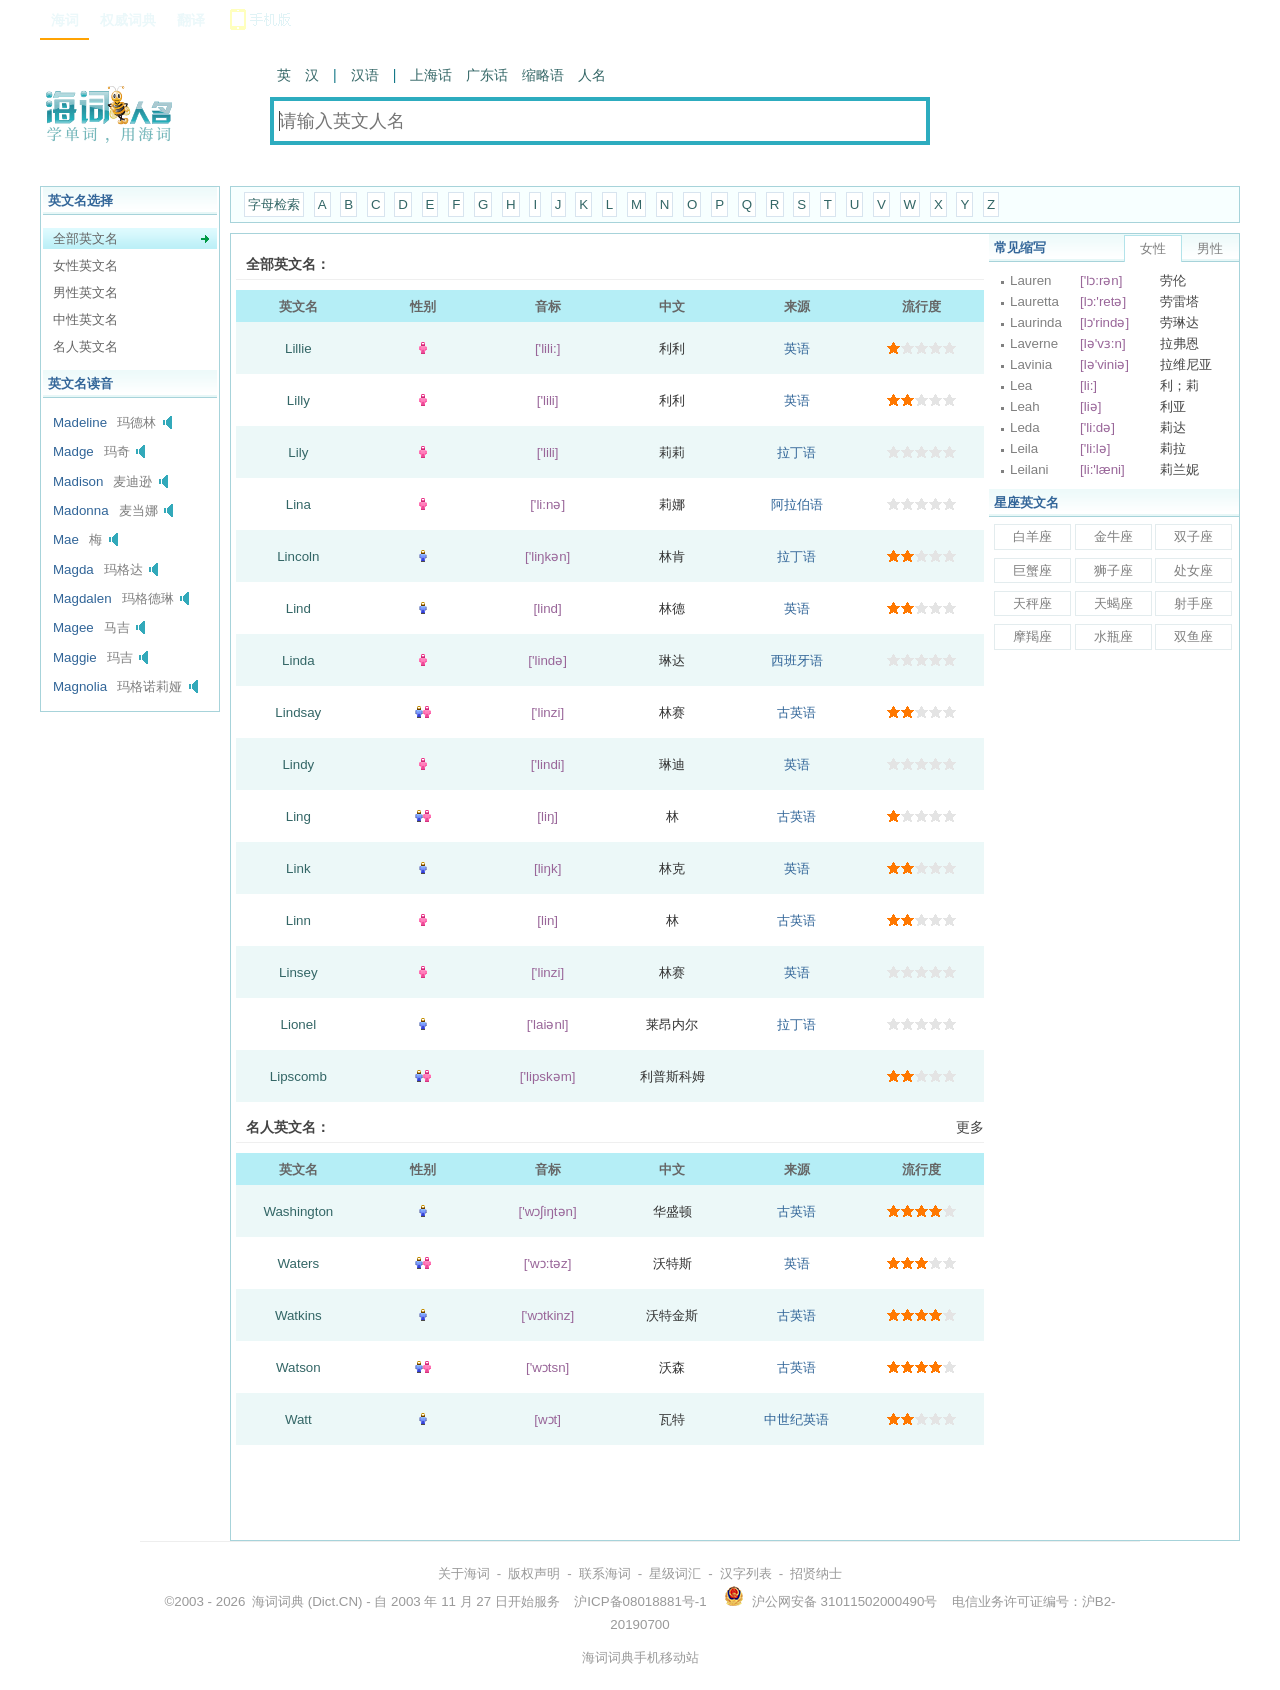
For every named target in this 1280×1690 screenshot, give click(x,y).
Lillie (298, 348)
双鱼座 (1193, 636)
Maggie (75, 657)
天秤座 (1032, 603)
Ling (298, 816)
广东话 (487, 75)
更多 (970, 1127)
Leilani (1029, 469)
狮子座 (1113, 570)
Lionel (299, 1024)
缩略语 (543, 75)
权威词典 (128, 20)
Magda (73, 569)
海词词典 (278, 1601)
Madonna (81, 510)
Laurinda (1036, 322)
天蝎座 (1113, 603)
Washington (298, 1211)
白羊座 (1032, 536)
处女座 (1193, 570)
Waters (298, 1263)
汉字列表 (746, 1573)
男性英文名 (85, 292)
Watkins (298, 1315)
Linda (298, 660)
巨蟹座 (1032, 570)
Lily (298, 452)
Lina (298, 504)
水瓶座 (1113, 636)
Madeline (80, 422)
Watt (298, 1419)
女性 (1153, 248)
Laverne (1034, 343)
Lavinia (1031, 364)
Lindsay (298, 712)
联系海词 (605, 1573)
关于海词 (464, 1573)
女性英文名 (85, 265)
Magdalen (82, 598)
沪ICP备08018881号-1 (640, 1601)
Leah (1025, 406)
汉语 (365, 75)
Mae (66, 539)
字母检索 (274, 204)
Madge (73, 451)
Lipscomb (298, 1076)
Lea (1021, 385)
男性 (1210, 248)
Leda (1025, 427)
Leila (1024, 448)
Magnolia (80, 686)
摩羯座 (1032, 636)
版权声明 (534, 1573)
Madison (78, 481)
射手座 (1193, 603)
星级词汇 (675, 1573)
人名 (592, 75)
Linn (298, 920)
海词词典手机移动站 (640, 1657)
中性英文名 (85, 319)
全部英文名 (85, 238)
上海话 (431, 75)
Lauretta (1034, 301)
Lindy (298, 764)
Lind (298, 608)
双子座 (1193, 536)
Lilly (298, 400)
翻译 (191, 20)
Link (298, 868)
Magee (73, 627)
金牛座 (1113, 536)
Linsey (298, 972)
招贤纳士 (816, 1573)
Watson (298, 1367)
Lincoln (298, 556)
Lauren (1031, 280)
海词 (65, 20)
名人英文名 (85, 346)
